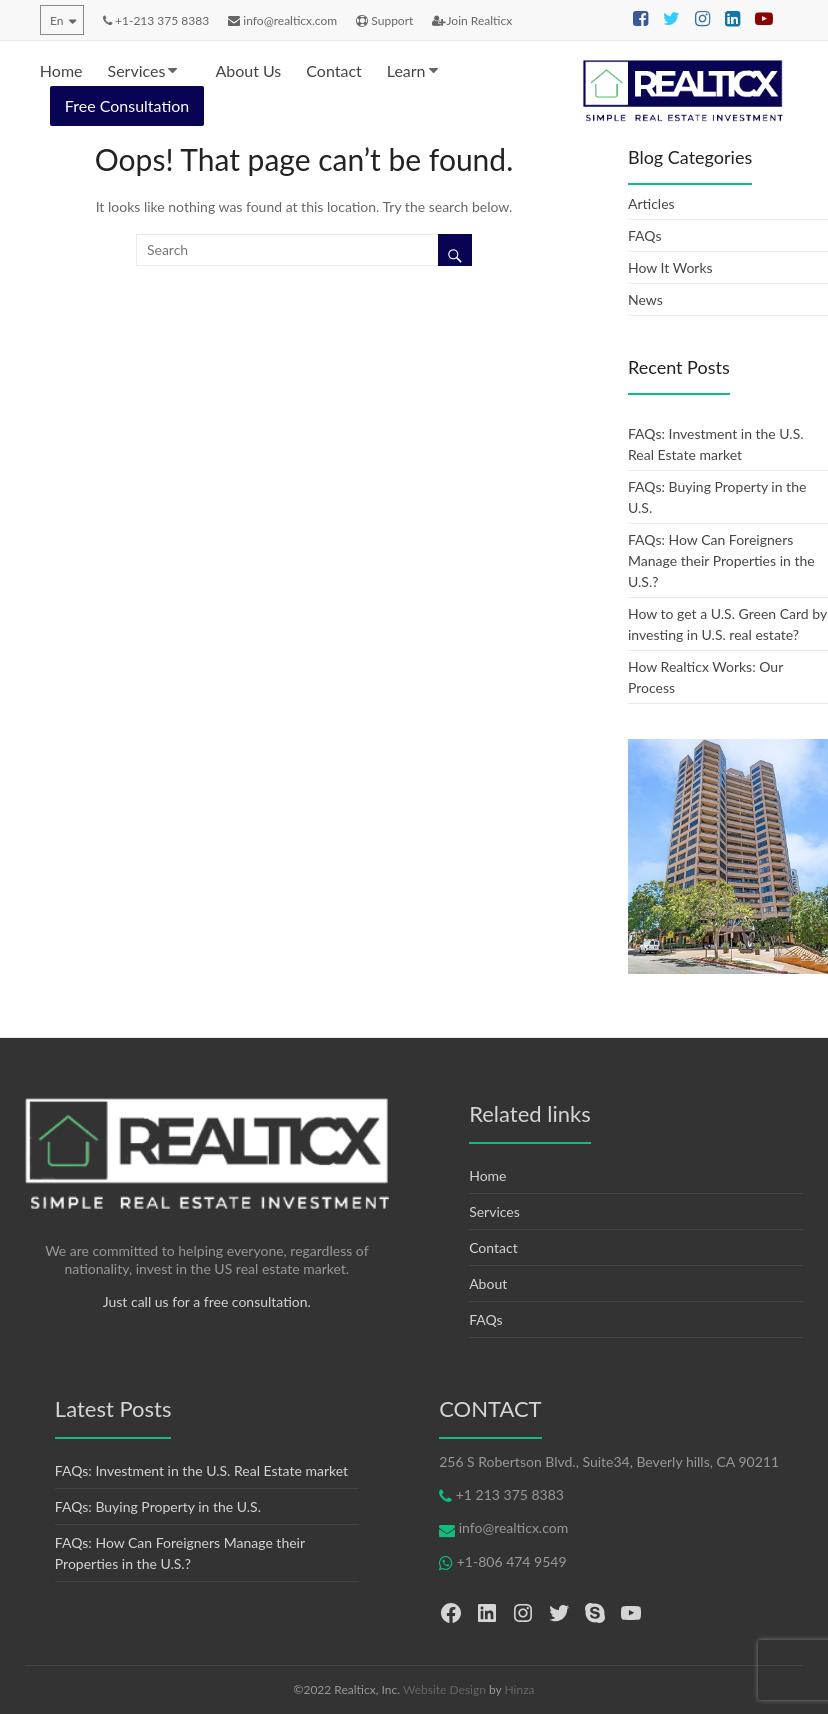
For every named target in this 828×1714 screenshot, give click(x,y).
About (488, 1283)
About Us (248, 70)
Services (137, 70)
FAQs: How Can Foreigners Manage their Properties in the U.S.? (721, 560)
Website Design (444, 1689)
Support (384, 20)
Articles (651, 203)
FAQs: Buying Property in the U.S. (158, 1506)
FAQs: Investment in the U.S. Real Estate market (201, 1470)
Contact (333, 70)
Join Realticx (472, 20)
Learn (406, 70)
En (56, 20)
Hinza (520, 1689)
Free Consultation (127, 105)
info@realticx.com (282, 20)
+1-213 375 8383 (156, 20)
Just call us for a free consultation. (207, 1301)
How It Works (670, 267)
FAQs (644, 235)
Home (61, 70)
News (645, 299)
